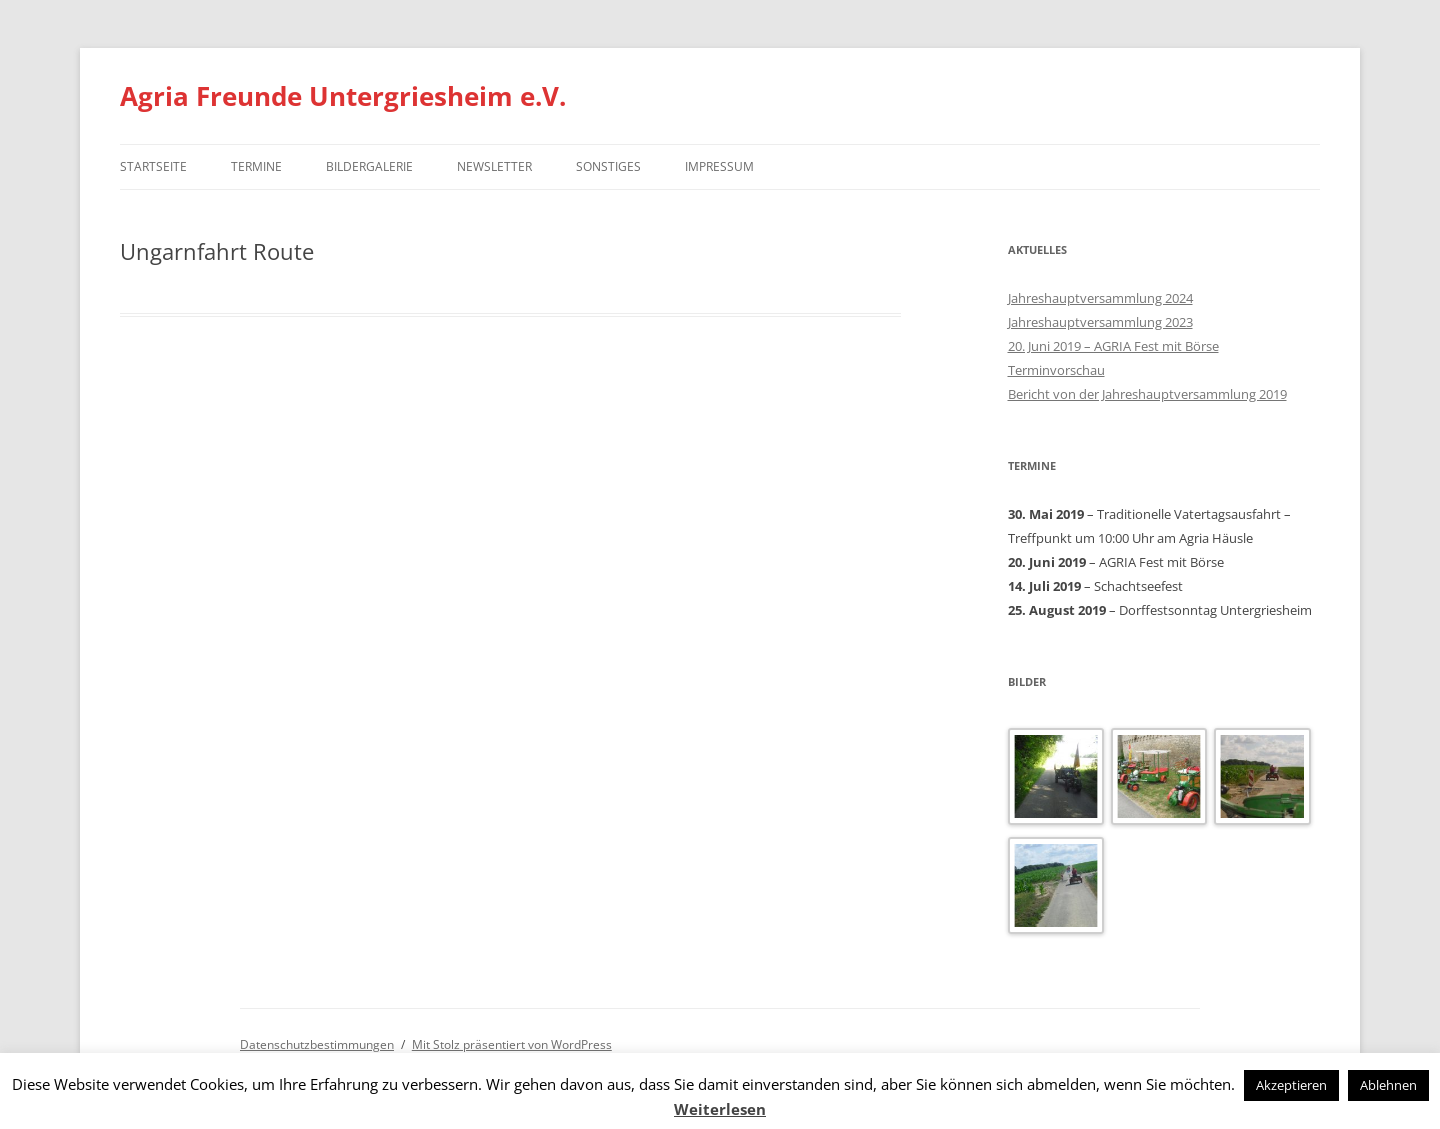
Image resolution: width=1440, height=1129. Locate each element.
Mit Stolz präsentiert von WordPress (512, 1044)
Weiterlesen (720, 1109)
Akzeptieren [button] (1291, 1085)
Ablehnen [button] (1388, 1085)
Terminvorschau (1056, 370)
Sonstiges (608, 166)
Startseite (153, 166)
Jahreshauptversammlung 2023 (1100, 322)
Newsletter (494, 166)
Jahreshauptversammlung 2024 (1100, 298)
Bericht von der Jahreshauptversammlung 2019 (1147, 394)
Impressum (719, 166)
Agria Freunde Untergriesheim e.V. (343, 96)
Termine (256, 166)
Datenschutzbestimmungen (317, 1044)
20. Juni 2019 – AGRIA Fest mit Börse (1113, 346)
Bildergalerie (369, 166)
